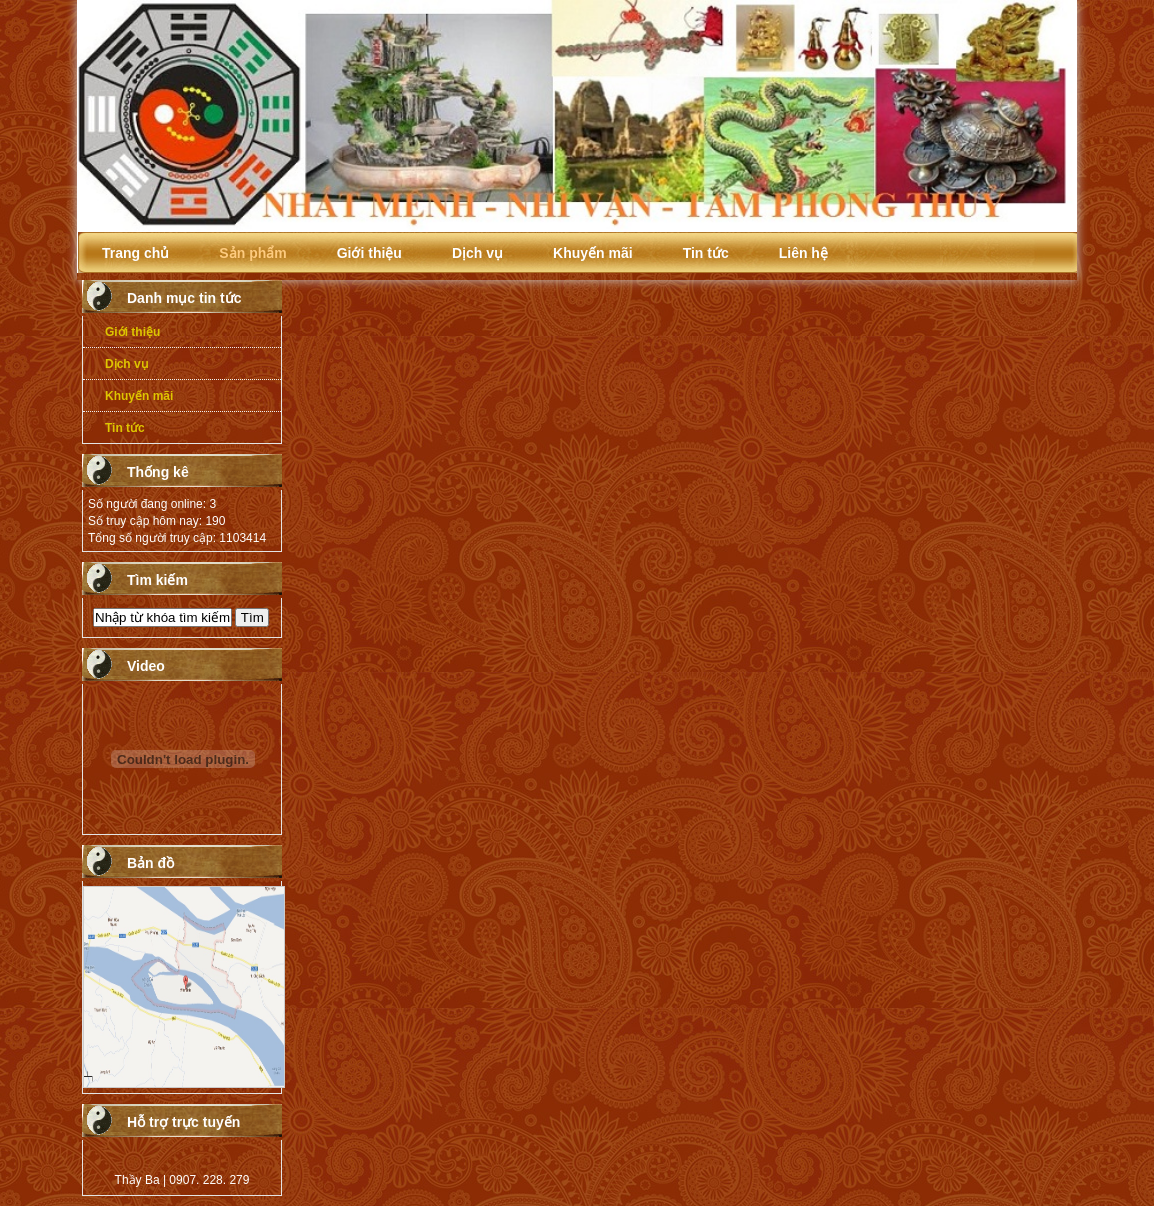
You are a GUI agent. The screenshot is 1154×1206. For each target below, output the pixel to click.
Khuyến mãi (593, 253)
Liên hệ (803, 253)
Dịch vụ (477, 253)
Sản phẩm (252, 253)
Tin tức (706, 253)
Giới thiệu (369, 253)
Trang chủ (135, 253)
